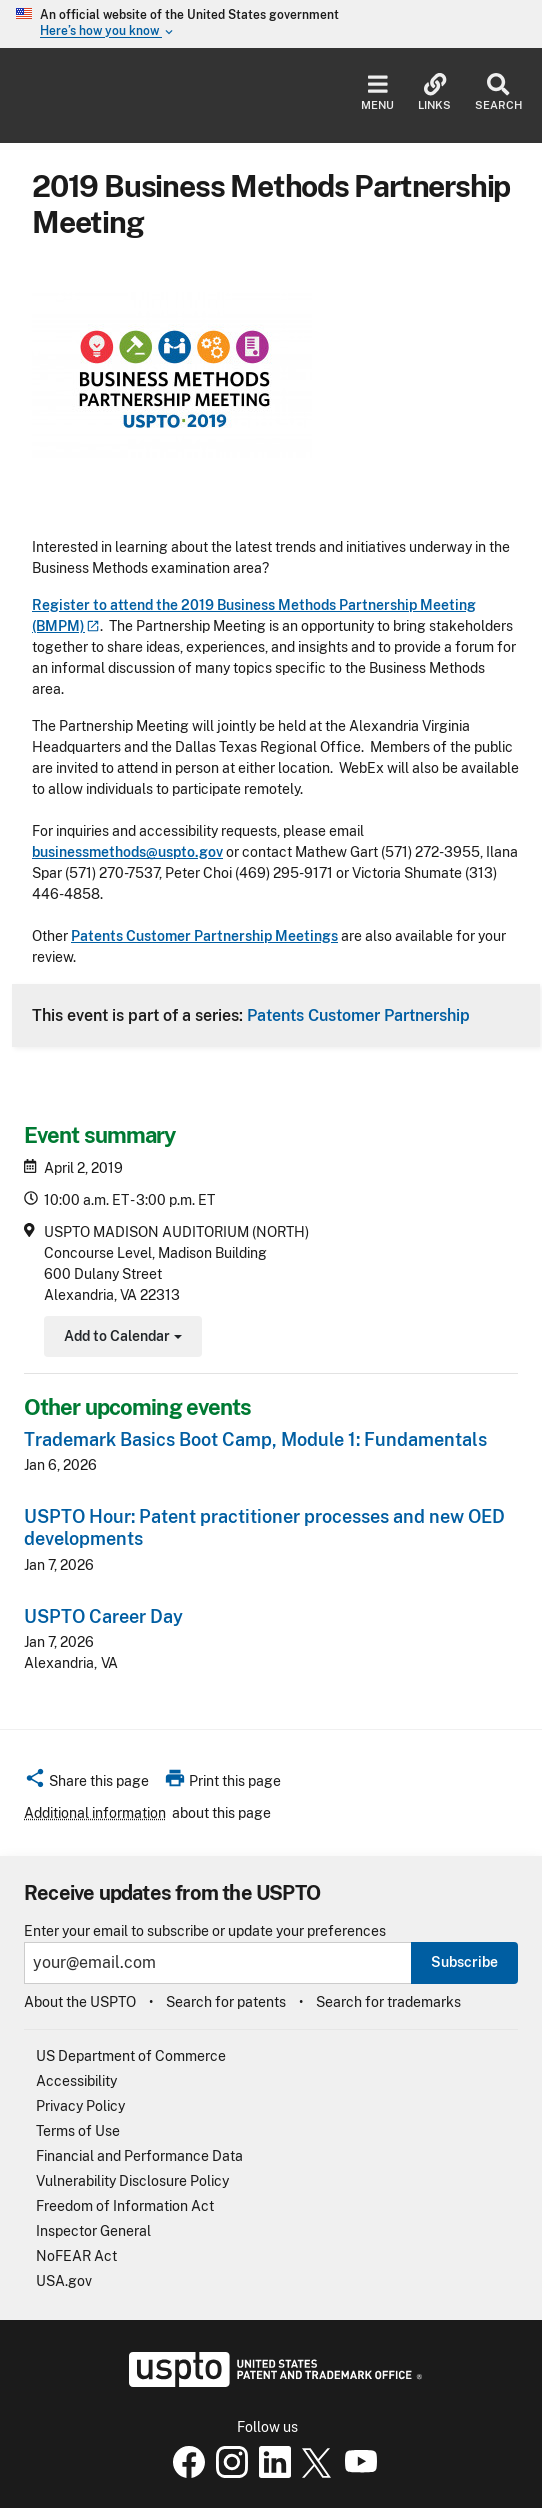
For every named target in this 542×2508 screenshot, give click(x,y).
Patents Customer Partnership (358, 1015)
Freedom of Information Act (125, 2206)
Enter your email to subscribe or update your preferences (205, 1931)
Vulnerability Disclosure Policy (132, 2181)
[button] (86, 1784)
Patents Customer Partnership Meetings (204, 936)
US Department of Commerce (131, 2056)
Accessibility (76, 2081)
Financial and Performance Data (139, 2156)
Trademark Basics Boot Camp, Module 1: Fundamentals (255, 1439)
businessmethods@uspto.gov (127, 852)
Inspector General (93, 2231)
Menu (377, 92)
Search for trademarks (388, 2002)
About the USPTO (80, 2002)
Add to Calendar (120, 1338)
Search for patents (226, 2002)
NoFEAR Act (76, 2256)
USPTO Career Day (103, 1616)
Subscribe (464, 1962)
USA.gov (64, 2281)
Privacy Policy (80, 2106)
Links (434, 92)
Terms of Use (78, 2131)
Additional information (95, 1813)
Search (498, 92)
